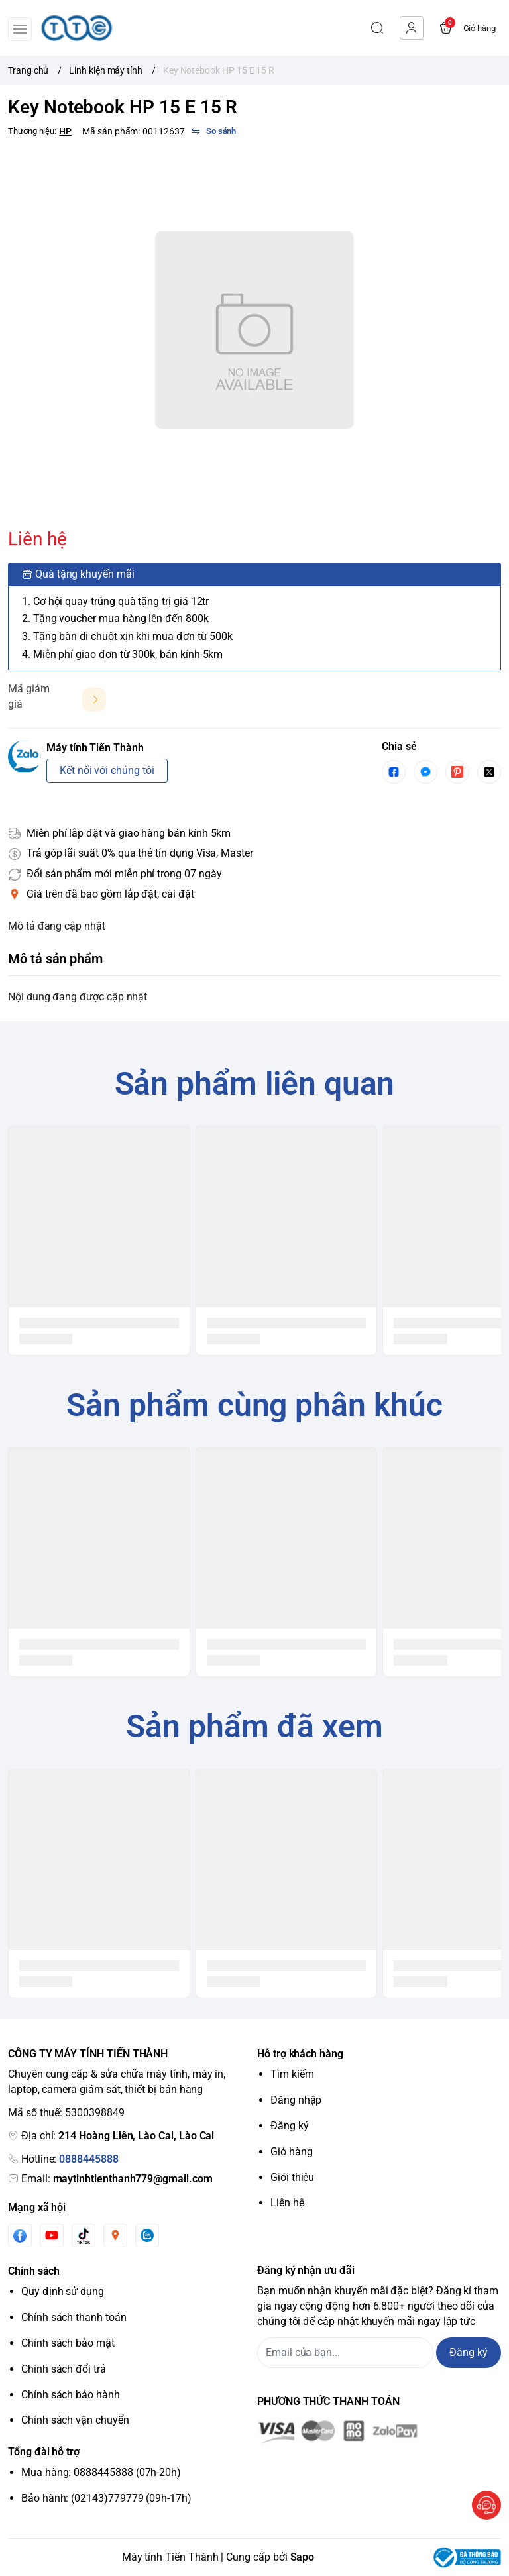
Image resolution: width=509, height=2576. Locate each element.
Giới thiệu (292, 2177)
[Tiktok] (83, 2235)
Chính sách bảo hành (70, 2394)
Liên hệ (287, 2202)
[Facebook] (20, 2236)
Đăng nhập (295, 2100)
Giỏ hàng (291, 2151)
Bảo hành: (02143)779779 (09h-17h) (106, 2498)
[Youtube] (51, 2235)
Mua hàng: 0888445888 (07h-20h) (101, 2472)
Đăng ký (289, 2126)
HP (65, 131)
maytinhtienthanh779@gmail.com (133, 2179)
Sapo (302, 2557)
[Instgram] (115, 2235)
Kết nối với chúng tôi (107, 770)
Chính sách (34, 2271)
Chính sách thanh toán (74, 2317)
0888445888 (88, 2159)
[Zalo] (147, 2235)
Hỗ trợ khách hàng (300, 2053)
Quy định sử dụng (62, 2291)
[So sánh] (213, 131)
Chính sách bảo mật (68, 2343)
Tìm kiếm (292, 2074)
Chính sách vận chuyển (75, 2420)
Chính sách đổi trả (63, 2369)
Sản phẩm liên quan (255, 1083)
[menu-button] (20, 29)
